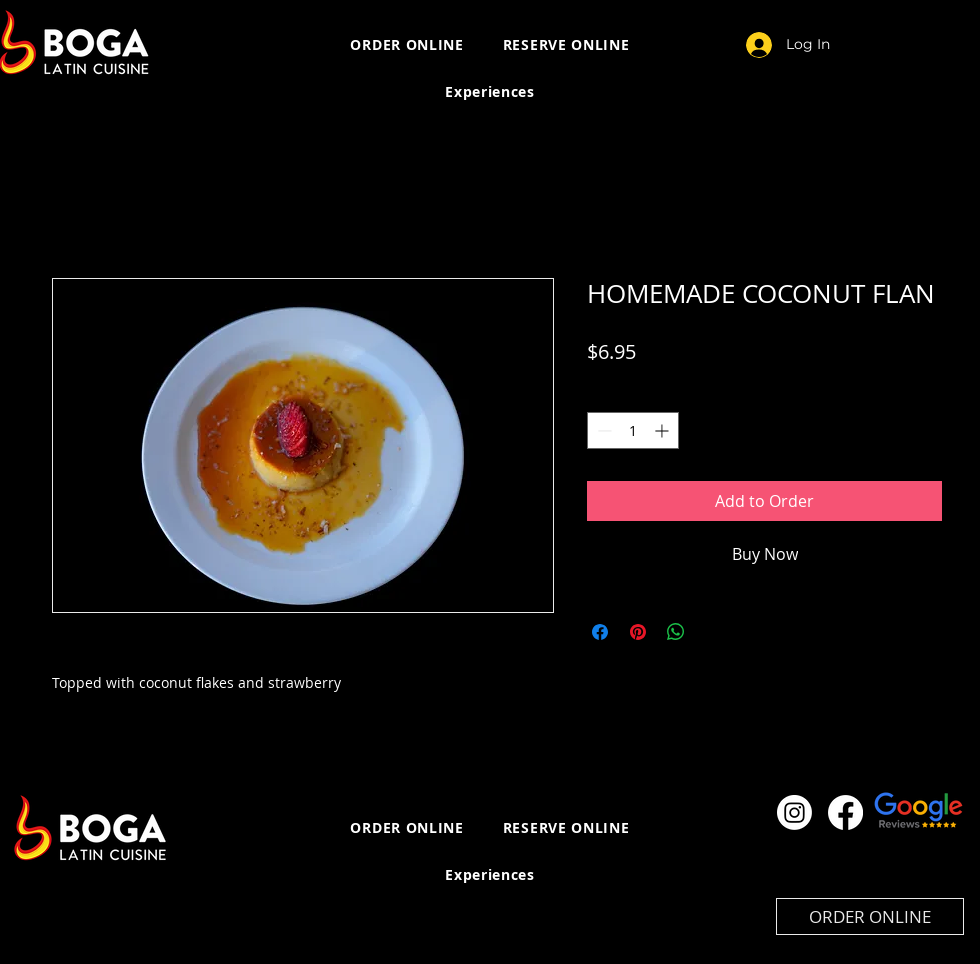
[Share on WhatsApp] (676, 632)
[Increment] (663, 430)
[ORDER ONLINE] (870, 916)
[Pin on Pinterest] (638, 632)
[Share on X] (714, 632)
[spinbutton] (633, 430)
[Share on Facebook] (600, 632)
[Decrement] (602, 430)
